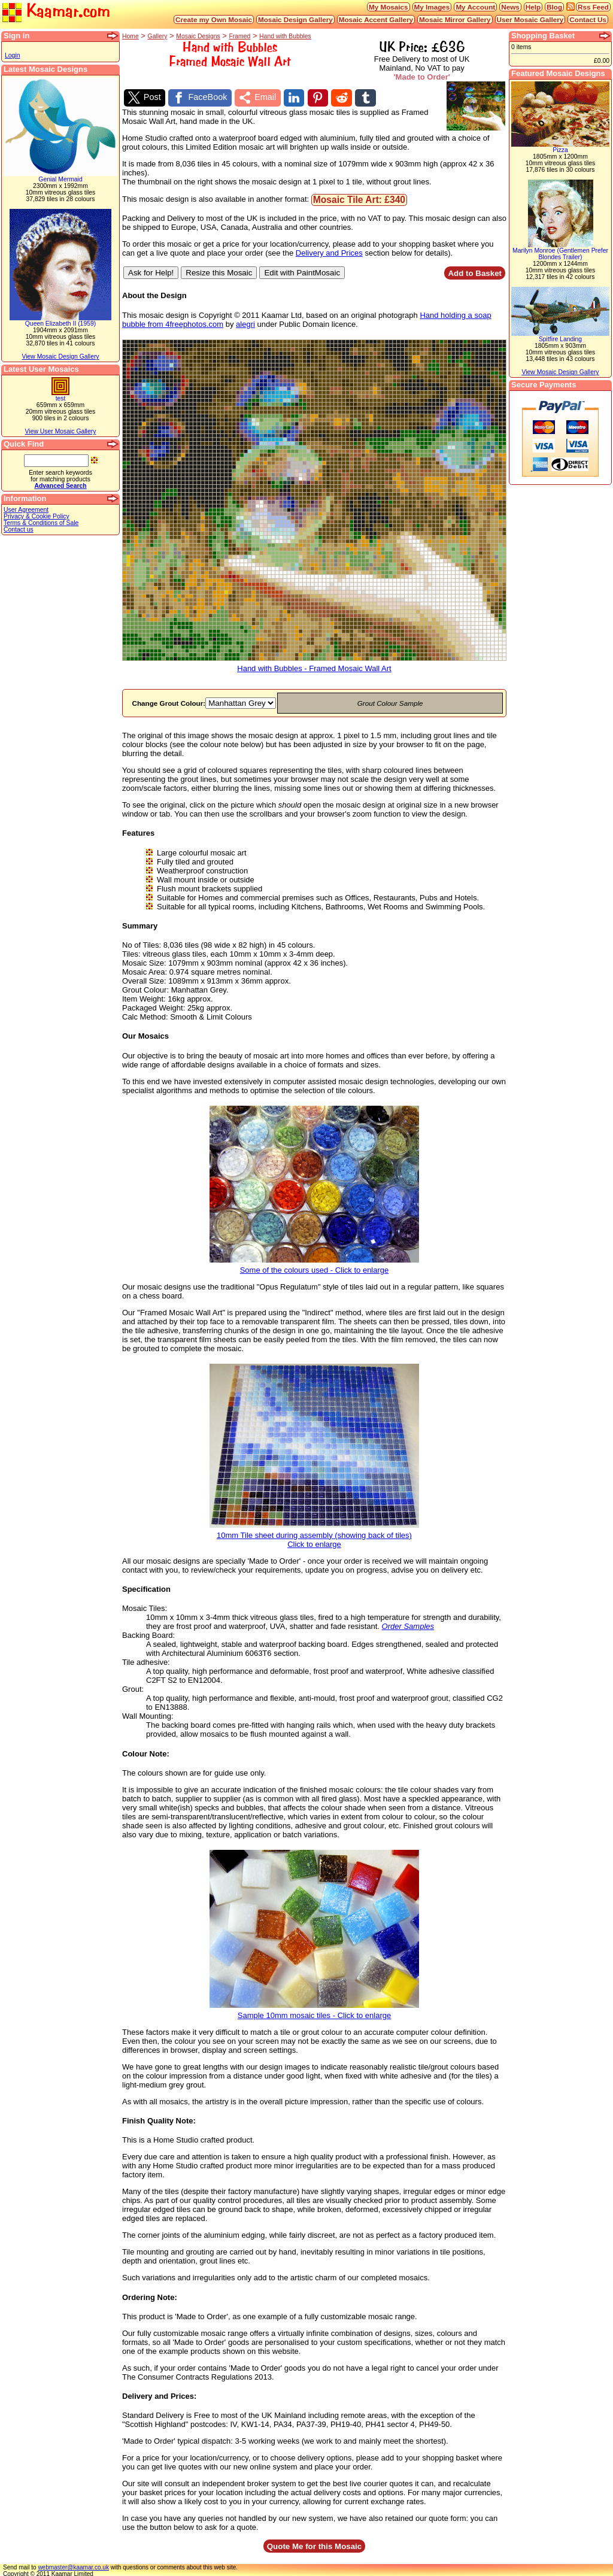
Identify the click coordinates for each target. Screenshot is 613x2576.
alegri (245, 322)
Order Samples (408, 1624)
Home (130, 36)
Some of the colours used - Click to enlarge (314, 1265)
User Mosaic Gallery (530, 19)
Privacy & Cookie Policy (36, 516)
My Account (475, 7)
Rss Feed (593, 7)
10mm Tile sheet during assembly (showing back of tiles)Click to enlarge (314, 1534)
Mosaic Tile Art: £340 (359, 198)
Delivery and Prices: (159, 2394)
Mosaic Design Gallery (295, 19)
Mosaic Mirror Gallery (455, 19)
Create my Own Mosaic (213, 19)
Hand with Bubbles (285, 36)
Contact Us (587, 19)
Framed (239, 36)
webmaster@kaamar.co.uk (73, 2566)
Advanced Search (60, 486)
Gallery (158, 36)
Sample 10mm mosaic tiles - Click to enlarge (314, 2010)
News (510, 7)
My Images (432, 7)
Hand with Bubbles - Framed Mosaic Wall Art (314, 663)
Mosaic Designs (198, 36)
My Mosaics (388, 7)
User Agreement (26, 509)
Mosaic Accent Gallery (376, 19)
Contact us (19, 529)
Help (533, 7)
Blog (554, 7)
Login (12, 55)
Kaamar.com (56, 11)
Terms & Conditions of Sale (41, 523)
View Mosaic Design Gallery (60, 356)
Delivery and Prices (329, 251)
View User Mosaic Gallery (60, 431)
